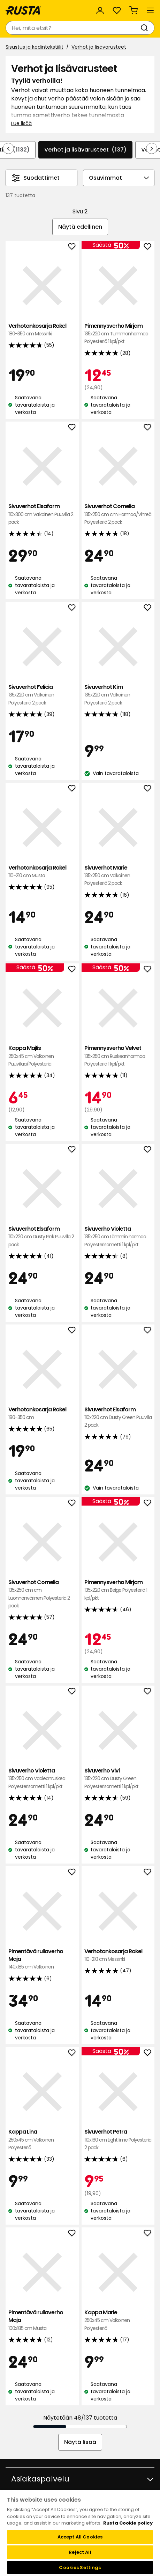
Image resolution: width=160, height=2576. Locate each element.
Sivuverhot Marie (118, 875)
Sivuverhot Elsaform (42, 514)
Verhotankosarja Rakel (42, 330)
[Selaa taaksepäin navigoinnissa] (8, 148)
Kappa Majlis (42, 1056)
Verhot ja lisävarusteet (98, 46)
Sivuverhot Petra (118, 2139)
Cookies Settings (80, 2567)
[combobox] (73, 28)
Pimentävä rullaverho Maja (42, 1959)
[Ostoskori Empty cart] (133, 10)
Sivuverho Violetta (118, 1236)
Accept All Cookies (80, 2537)
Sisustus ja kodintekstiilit (34, 46)
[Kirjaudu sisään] (100, 10)
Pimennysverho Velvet (118, 1056)
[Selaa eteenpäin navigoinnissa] (151, 148)
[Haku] (145, 28)
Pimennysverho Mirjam (118, 333)
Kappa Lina (42, 2139)
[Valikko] (150, 10)
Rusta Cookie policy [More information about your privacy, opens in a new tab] (128, 2523)
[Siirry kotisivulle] (23, 10)
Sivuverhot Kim (118, 695)
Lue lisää (21, 123)
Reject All (80, 2552)
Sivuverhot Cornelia (118, 514)
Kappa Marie (118, 2320)
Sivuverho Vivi (118, 1778)
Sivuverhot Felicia (42, 695)
